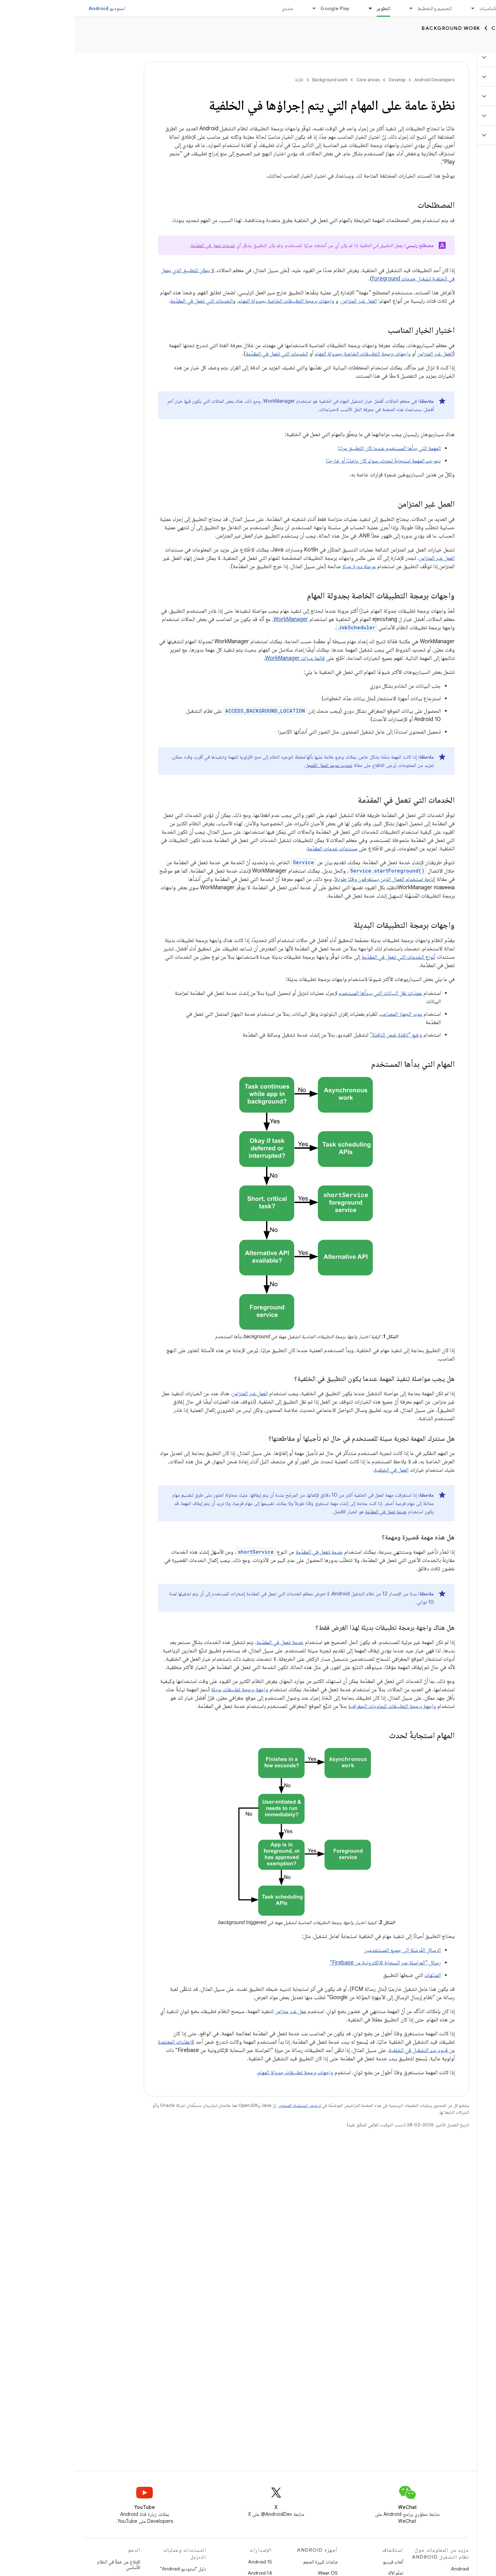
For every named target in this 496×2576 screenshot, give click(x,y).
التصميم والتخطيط (360, 8)
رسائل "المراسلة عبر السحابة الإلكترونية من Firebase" (310, 1962)
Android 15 (185, 2562)
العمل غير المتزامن (284, 300)
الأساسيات (414, 8)
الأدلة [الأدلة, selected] (445, 45)
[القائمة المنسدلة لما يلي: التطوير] (292, 8)
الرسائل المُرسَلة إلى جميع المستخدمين (327, 1950)
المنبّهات (358, 1975)
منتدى (212, 8)
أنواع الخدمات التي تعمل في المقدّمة (324, 957)
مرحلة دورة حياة (284, 566)
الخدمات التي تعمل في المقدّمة (127, 300)
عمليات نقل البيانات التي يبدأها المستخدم (305, 993)
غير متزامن (211, 2011)
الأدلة (224, 80)
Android (385, 2569)
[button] (455, 57)
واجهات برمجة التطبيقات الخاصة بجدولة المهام (211, 300)
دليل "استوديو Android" (108, 2569)
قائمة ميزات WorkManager (220, 658)
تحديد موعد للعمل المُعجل (254, 765)
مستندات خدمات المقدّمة (257, 848)
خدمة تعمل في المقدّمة (311, 1511)
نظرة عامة (478, 45)
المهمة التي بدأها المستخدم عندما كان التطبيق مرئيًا (314, 448)
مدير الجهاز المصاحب (325, 1014)
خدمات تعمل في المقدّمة (138, 245)
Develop (475, 28)
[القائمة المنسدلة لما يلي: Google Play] (236, 8)
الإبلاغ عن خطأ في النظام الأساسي (44, 2564)
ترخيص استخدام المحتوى (225, 2105)
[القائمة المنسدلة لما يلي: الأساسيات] (395, 8)
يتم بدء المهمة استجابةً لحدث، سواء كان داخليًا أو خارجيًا (308, 460)
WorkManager (216, 619)
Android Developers (360, 80)
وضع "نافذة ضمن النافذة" (321, 1034)
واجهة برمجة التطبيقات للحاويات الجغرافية (317, 1706)
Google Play (260, 8)
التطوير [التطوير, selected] (309, 8)
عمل (227, 2011)
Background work (376, 28)
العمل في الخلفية (316, 1469)
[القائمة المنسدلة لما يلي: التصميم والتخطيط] (333, 8)
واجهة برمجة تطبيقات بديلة (165, 1689)
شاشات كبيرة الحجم (246, 2562)
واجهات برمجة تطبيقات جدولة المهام (220, 2072)
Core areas (434, 28)
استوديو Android (32, 8)
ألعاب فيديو (318, 2562)
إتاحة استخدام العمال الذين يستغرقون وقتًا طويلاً (310, 879)
